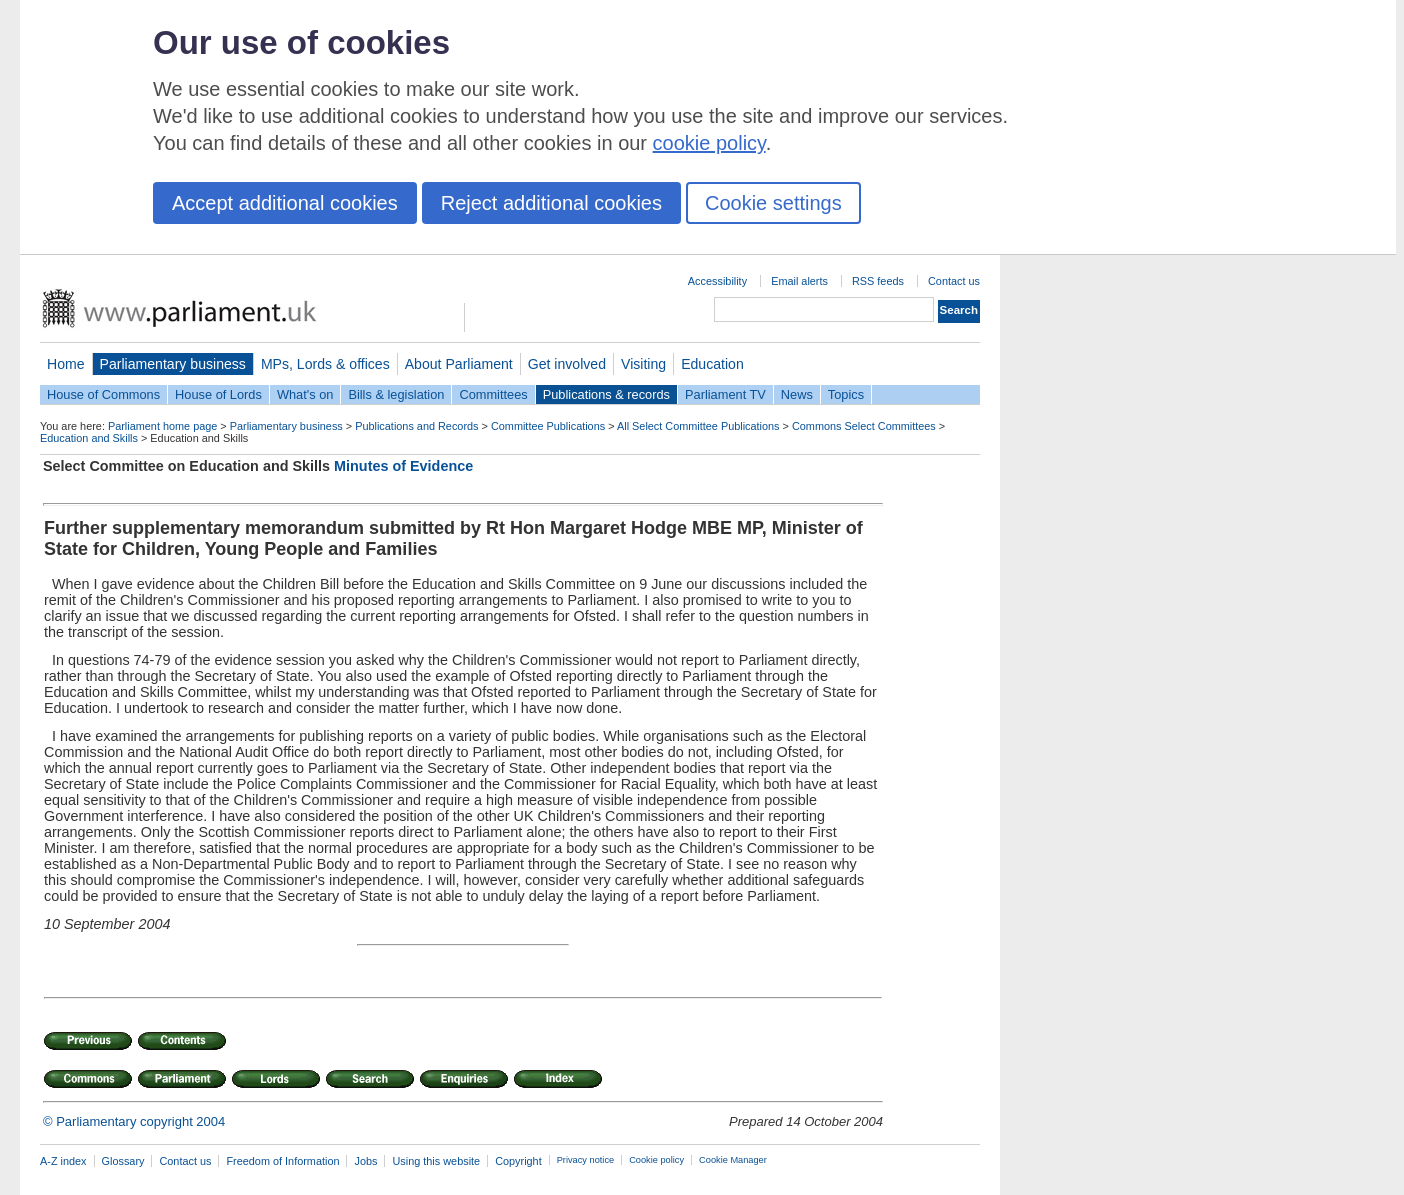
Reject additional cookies (551, 203)
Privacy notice (585, 1160)
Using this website (436, 1161)
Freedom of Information (282, 1161)
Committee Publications (548, 426)
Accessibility (717, 281)
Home (66, 364)
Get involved (567, 364)
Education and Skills (89, 438)
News (797, 394)
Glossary (123, 1161)
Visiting (643, 364)
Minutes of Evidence (403, 466)
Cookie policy (656, 1160)
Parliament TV (725, 394)
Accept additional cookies (285, 203)
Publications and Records (416, 426)
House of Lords (218, 394)
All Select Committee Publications (698, 426)
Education (712, 364)
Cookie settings (773, 203)
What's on (305, 394)
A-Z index (63, 1161)
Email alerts (799, 281)
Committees (493, 394)
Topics (846, 394)
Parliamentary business (173, 364)
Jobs (365, 1161)
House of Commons (103, 394)
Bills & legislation (396, 394)
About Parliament (459, 364)
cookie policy (709, 143)
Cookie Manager (733, 1160)
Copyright (518, 1161)
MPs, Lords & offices (325, 364)
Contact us (954, 281)
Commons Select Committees (864, 426)
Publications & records (606, 394)
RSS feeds (878, 281)
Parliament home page (162, 426)
